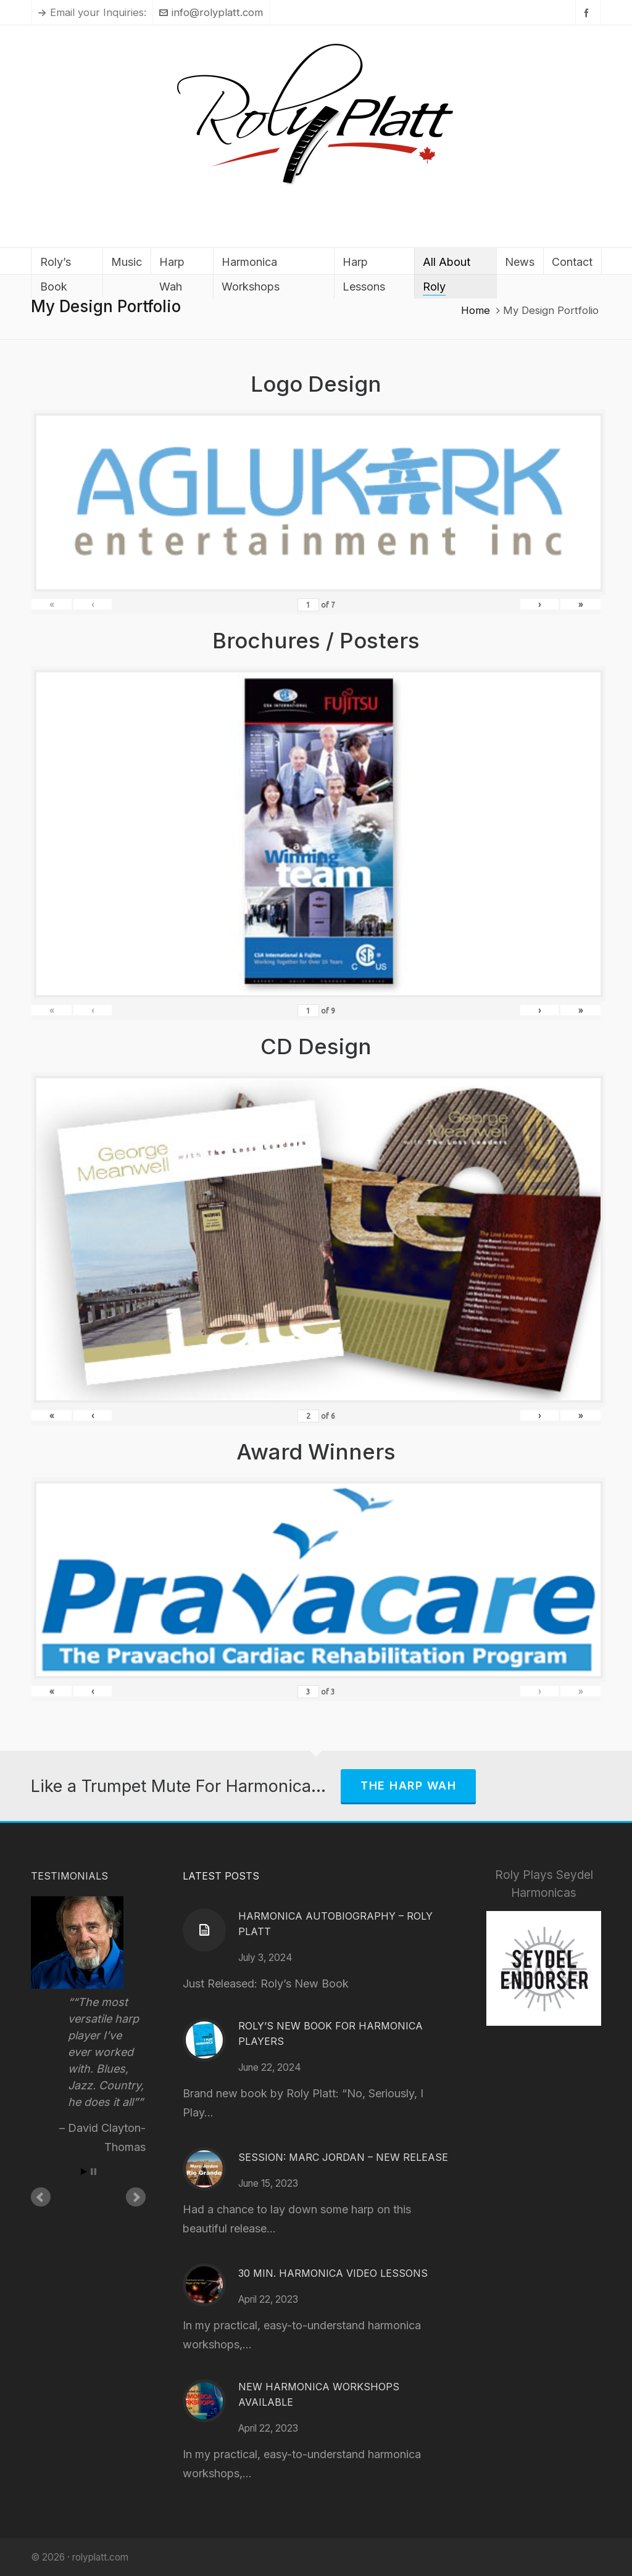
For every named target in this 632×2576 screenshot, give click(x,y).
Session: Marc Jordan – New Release (343, 2157)
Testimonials (69, 1876)
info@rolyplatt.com (211, 12)
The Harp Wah (408, 1785)
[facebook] (588, 12)
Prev (41, 2197)
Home (475, 310)
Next (136, 2197)
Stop (93, 2171)
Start (84, 2171)
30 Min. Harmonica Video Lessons (333, 2273)
